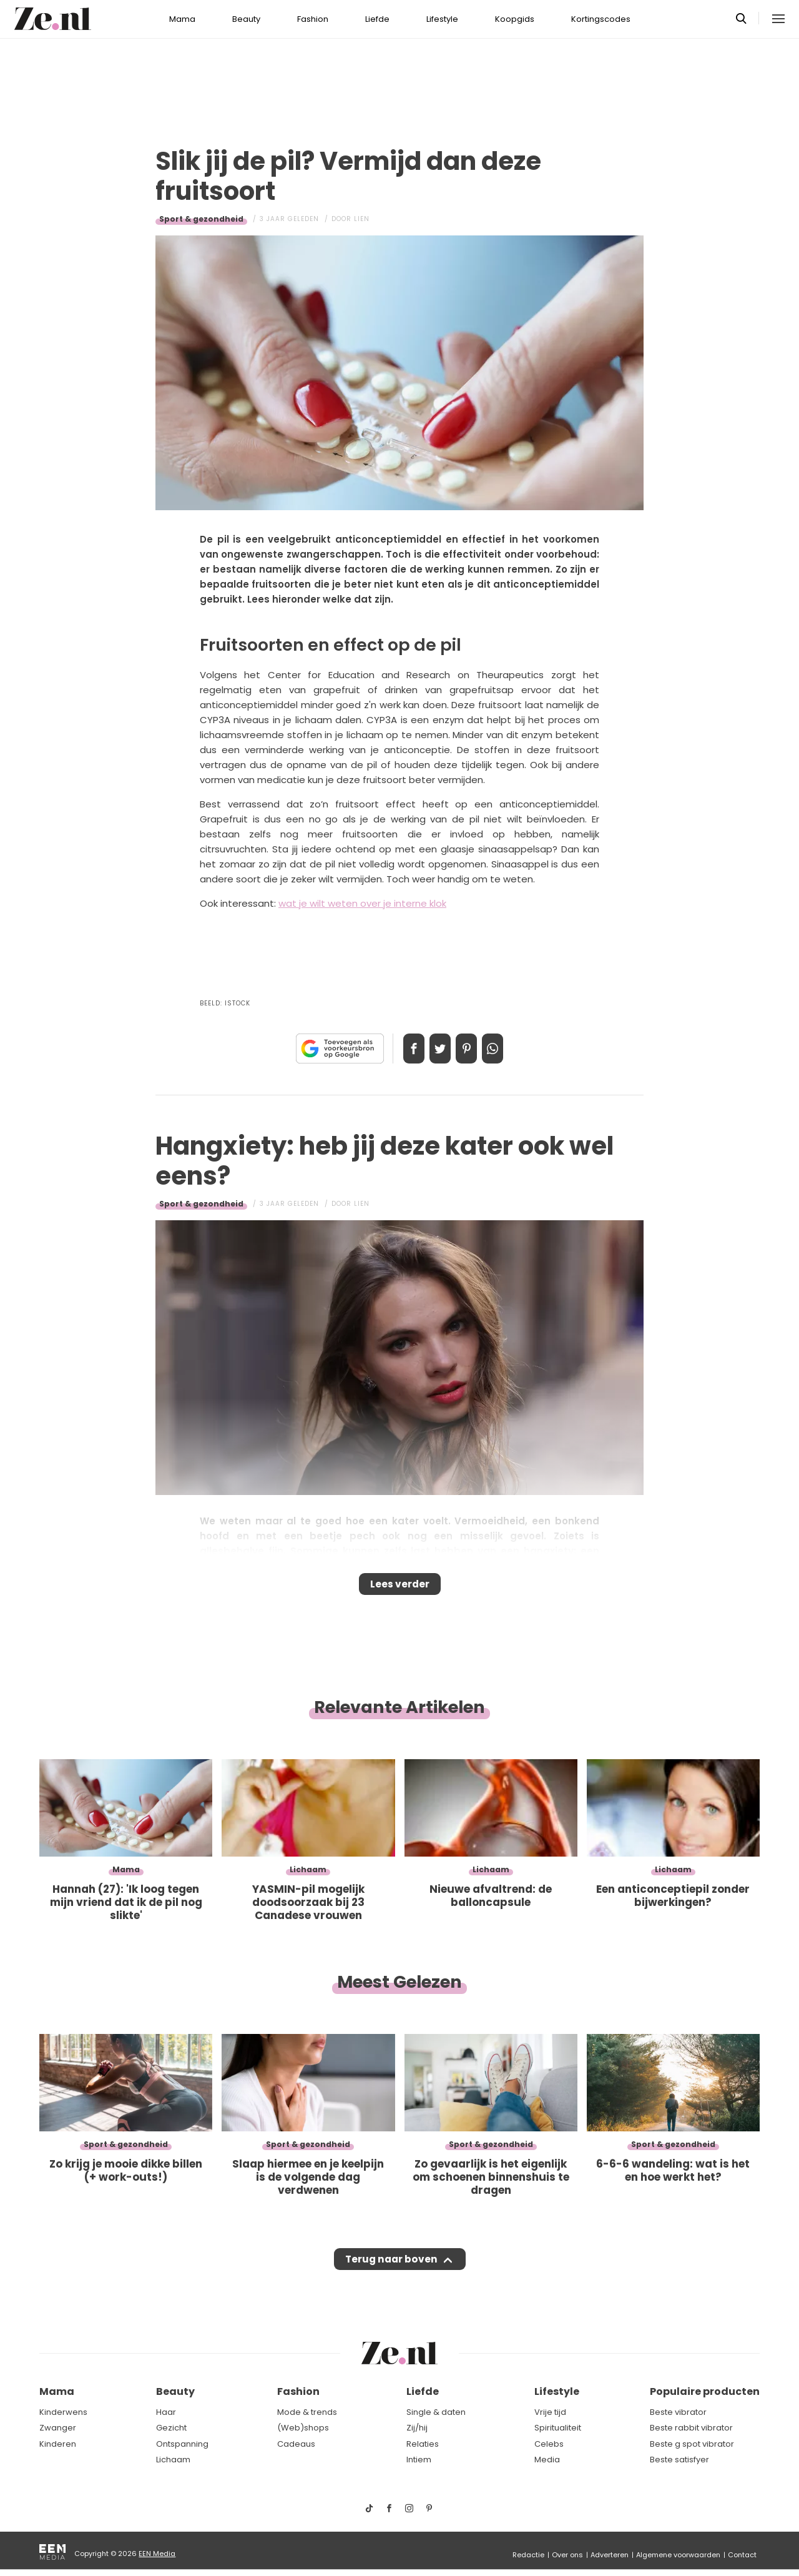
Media (547, 2459)
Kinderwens (63, 2412)
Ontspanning (182, 2444)
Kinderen (57, 2444)
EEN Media (157, 2554)
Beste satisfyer (679, 2459)
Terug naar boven (391, 2271)
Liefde (377, 19)
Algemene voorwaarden (678, 2555)
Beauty (246, 19)
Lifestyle (442, 19)
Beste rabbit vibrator (691, 2428)
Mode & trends (307, 2412)
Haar (166, 2412)
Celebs (549, 2444)
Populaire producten (705, 2391)
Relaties (422, 2444)
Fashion (312, 19)
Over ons (567, 2555)
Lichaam (173, 2459)
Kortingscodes (600, 19)
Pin (471, 1048)
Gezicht (171, 2428)
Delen (401, 1048)
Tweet (436, 1048)
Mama (182, 19)
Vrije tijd (550, 2412)
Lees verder (399, 1588)
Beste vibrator (678, 2412)
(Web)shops (303, 2428)
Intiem (418, 2459)
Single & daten (436, 2412)
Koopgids (514, 19)
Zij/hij (417, 2428)
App (506, 1048)
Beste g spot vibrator (692, 2444)
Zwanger (57, 2428)
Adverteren (610, 2555)
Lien (362, 219)
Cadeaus (296, 2444)
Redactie (528, 2555)
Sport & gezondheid (201, 219)
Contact (742, 2555)
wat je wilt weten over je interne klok (362, 903)
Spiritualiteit (557, 2428)
